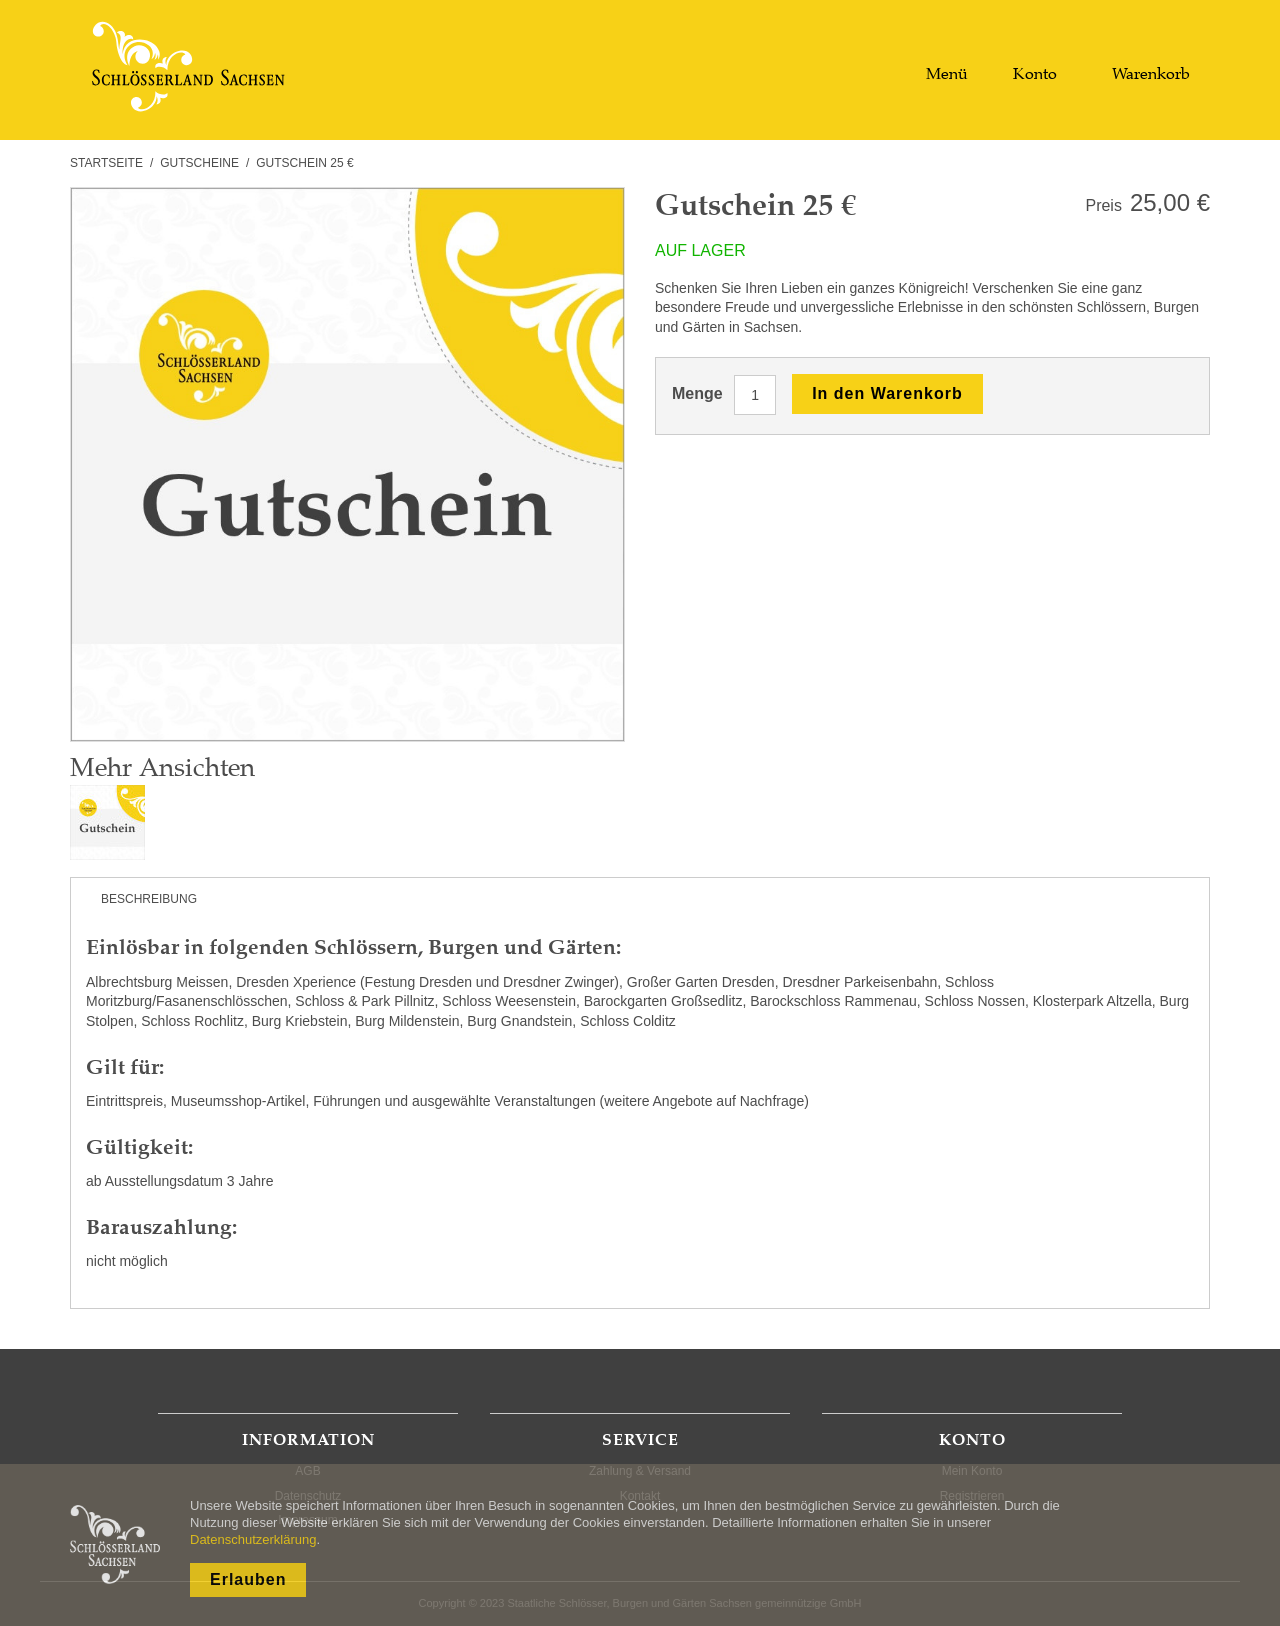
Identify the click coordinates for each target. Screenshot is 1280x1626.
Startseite (106, 163)
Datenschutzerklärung (253, 1539)
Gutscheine (199, 163)
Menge (697, 393)
